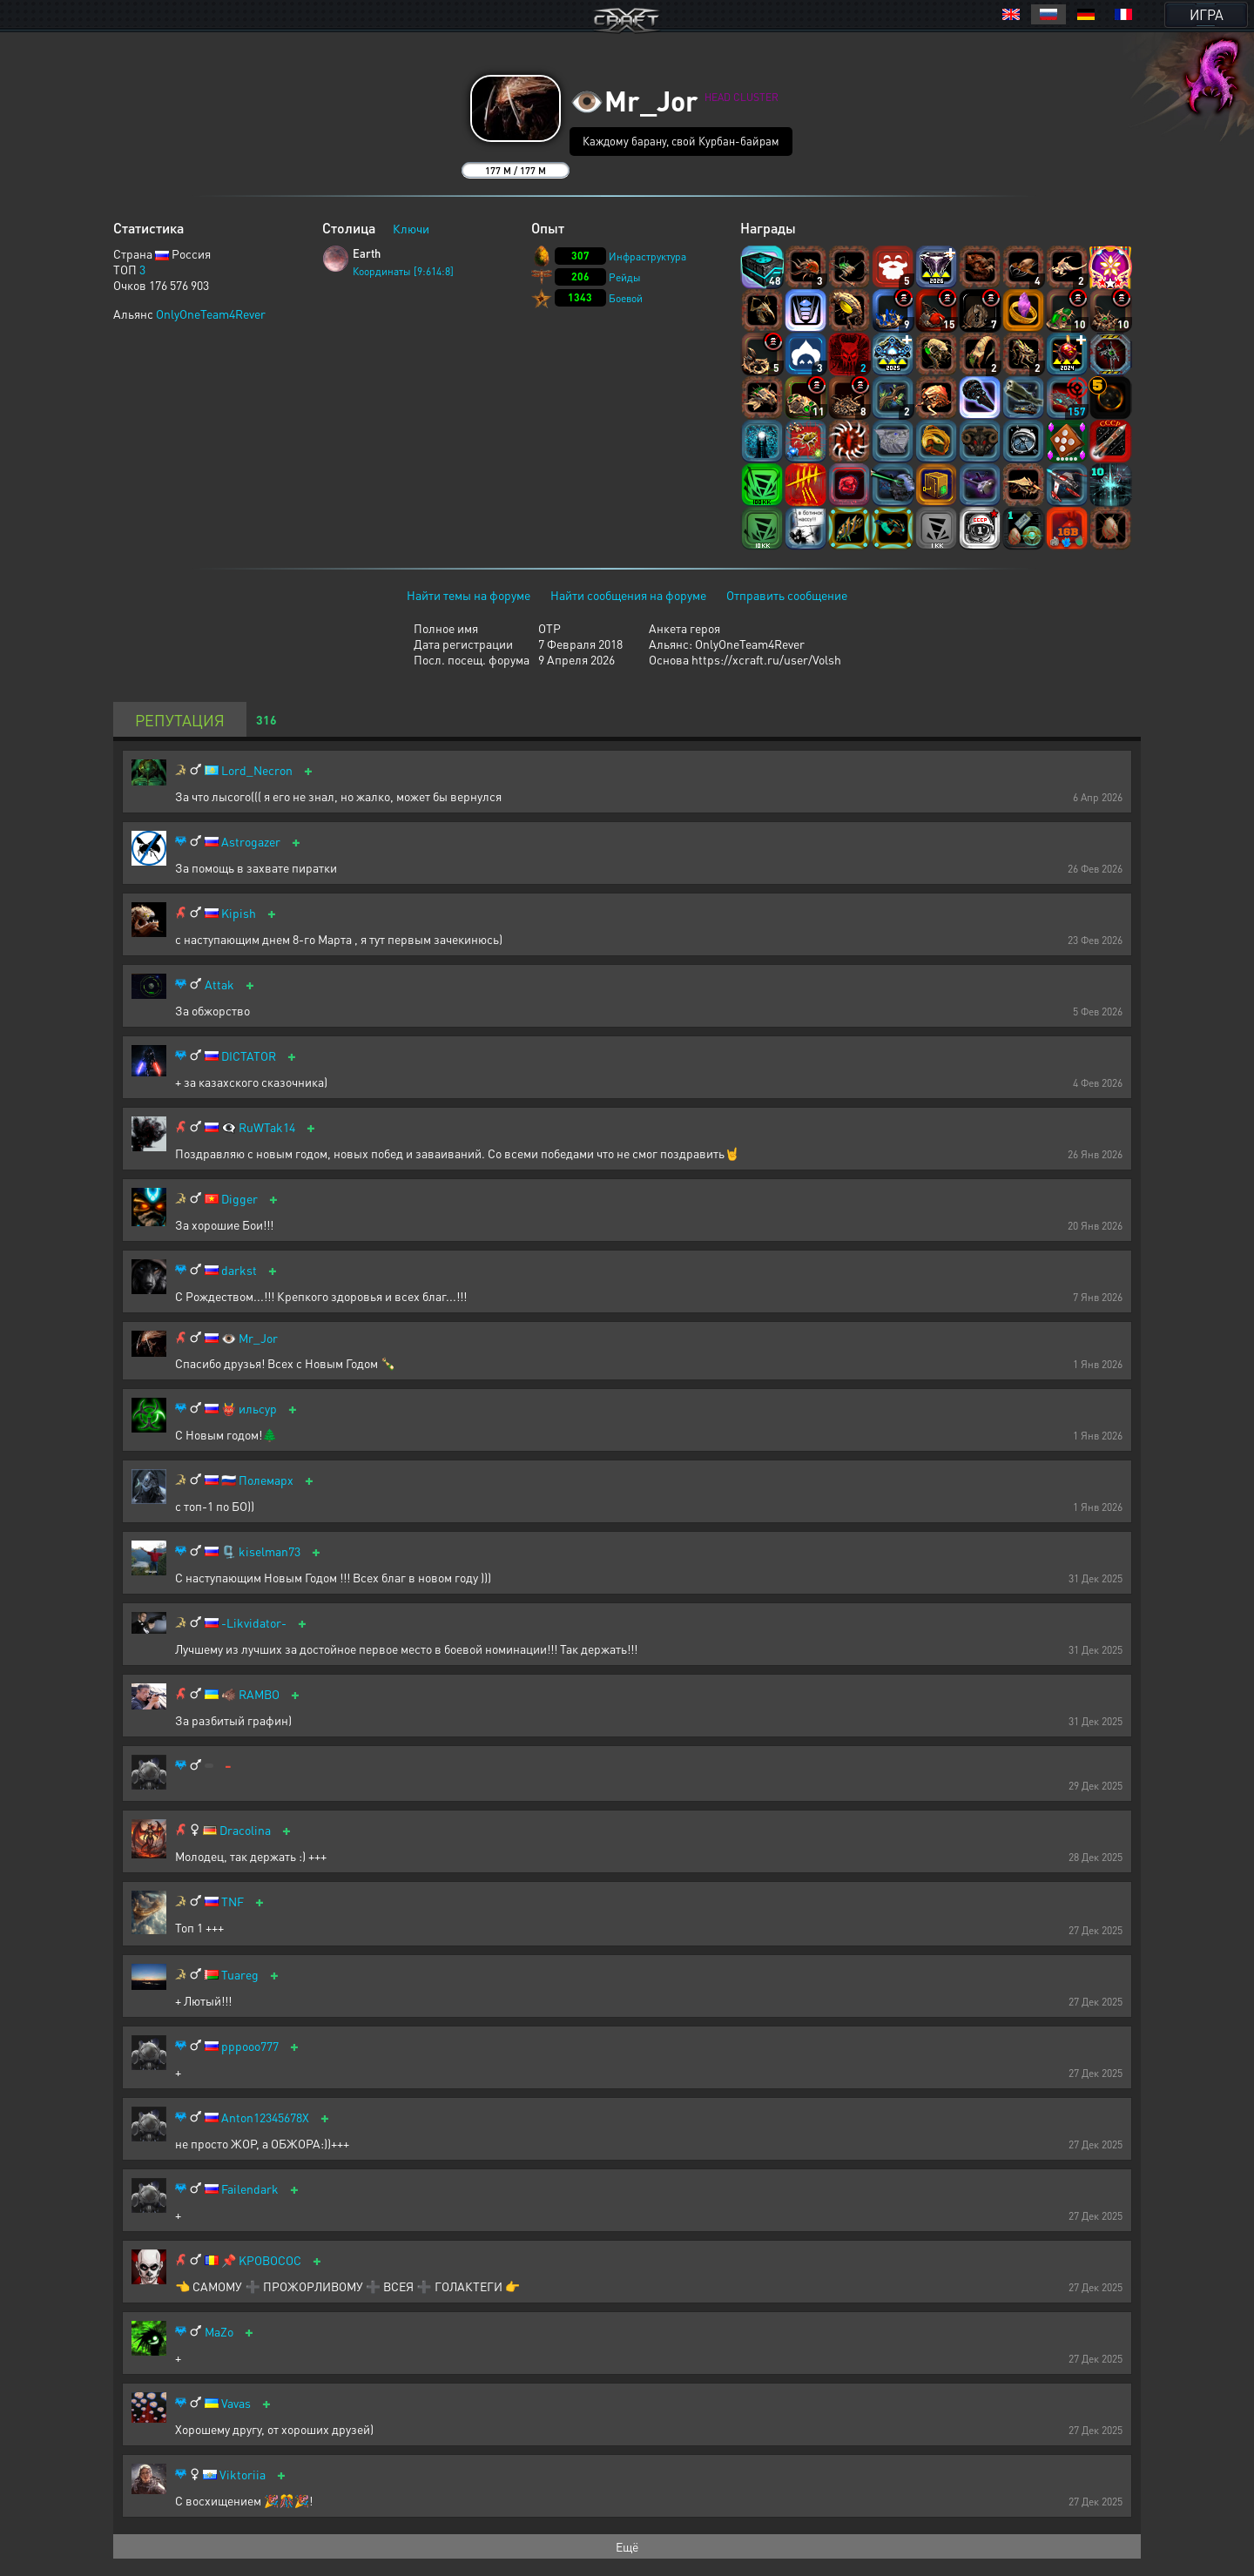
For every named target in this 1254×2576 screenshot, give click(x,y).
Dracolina (245, 1830)
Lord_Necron (257, 770)
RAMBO (259, 1694)
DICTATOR (248, 1056)
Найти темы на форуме (468, 595)
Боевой (626, 298)
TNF (232, 1901)
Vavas (236, 2403)
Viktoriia (242, 2474)
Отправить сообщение (786, 595)
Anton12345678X (265, 2117)
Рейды (625, 277)
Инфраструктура (647, 256)
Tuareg (240, 1974)
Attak (219, 984)
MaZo (219, 2331)
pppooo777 (250, 2046)
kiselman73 (269, 1551)
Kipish (238, 913)
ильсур (258, 1408)
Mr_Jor (258, 1338)
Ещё (627, 2546)
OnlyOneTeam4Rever (211, 313)
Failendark (250, 2189)
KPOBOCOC (270, 2260)
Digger (239, 1198)
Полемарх (266, 1480)
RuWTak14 (267, 1127)
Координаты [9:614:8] (403, 271)
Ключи (411, 228)
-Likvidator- (254, 1622)
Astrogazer (250, 841)
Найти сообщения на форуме (628, 595)
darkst (239, 1270)
